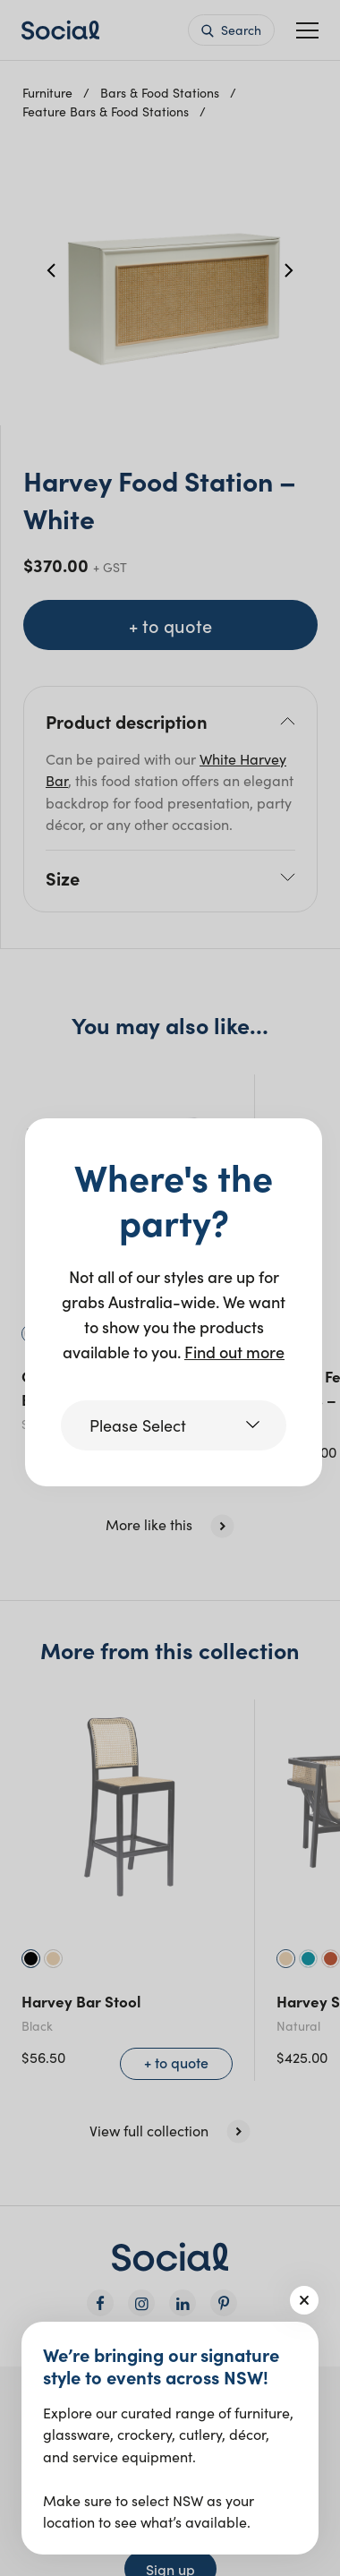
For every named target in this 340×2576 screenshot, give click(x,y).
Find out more (234, 1351)
